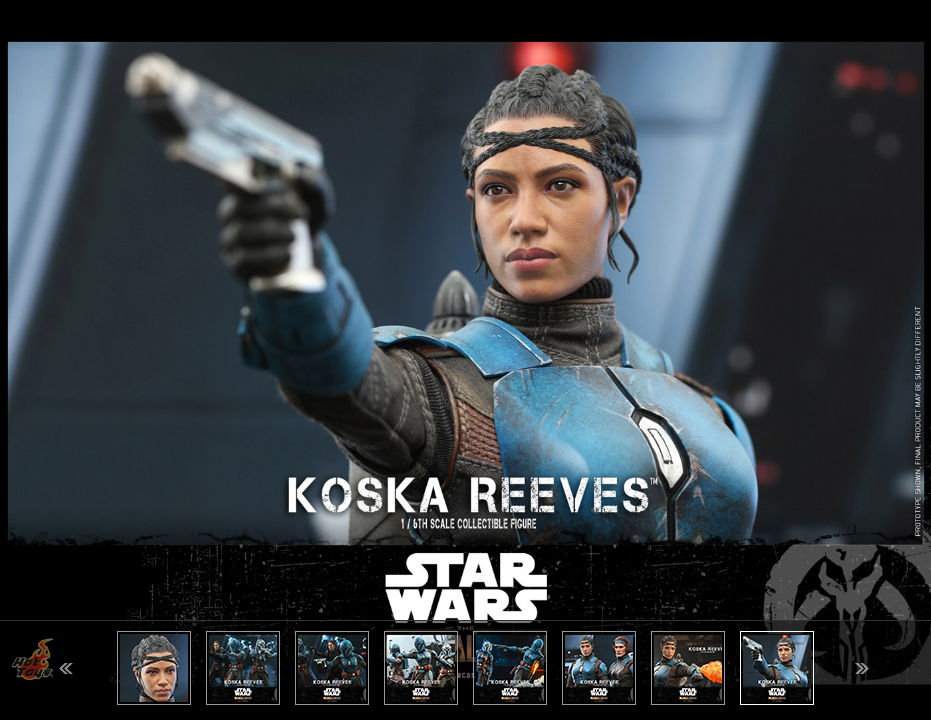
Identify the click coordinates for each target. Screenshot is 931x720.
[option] (465, 360)
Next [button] (862, 668)
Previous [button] (66, 668)
